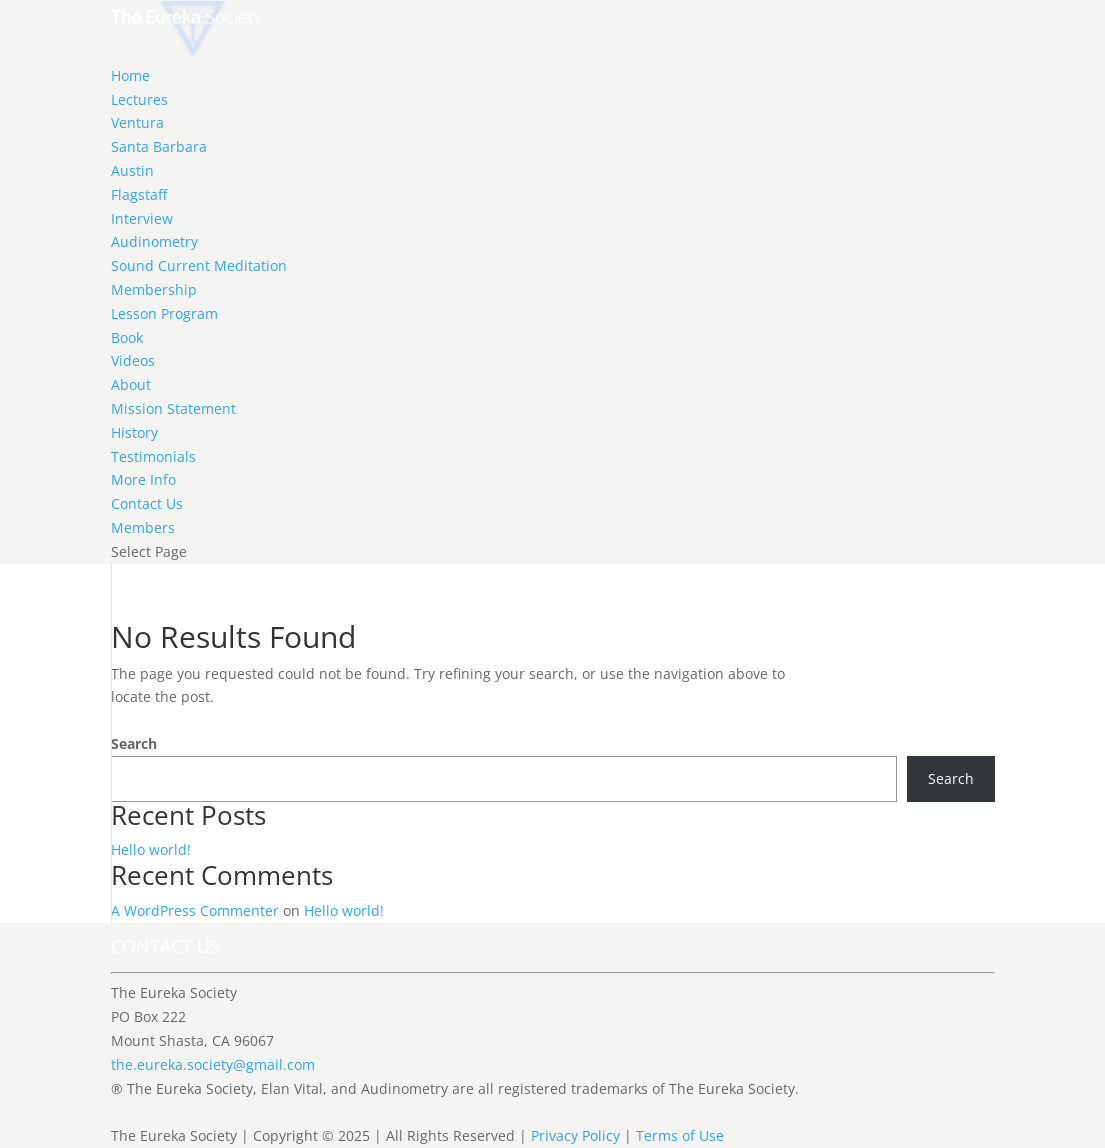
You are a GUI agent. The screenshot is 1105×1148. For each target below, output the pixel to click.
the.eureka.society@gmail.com (213, 1064)
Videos (133, 360)
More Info (143, 479)
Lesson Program (164, 313)
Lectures (139, 99)
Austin (132, 170)
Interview (142, 218)
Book (127, 337)
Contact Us (147, 503)
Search (134, 743)
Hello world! (151, 849)
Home (130, 75)
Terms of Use (680, 1135)
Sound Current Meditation (199, 265)
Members (143, 527)
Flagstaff (139, 194)
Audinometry (154, 241)
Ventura (137, 122)
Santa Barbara (159, 146)
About (131, 384)
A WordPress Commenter (195, 910)
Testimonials (153, 456)
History (134, 432)
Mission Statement (173, 408)
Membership (154, 289)
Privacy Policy (575, 1135)
